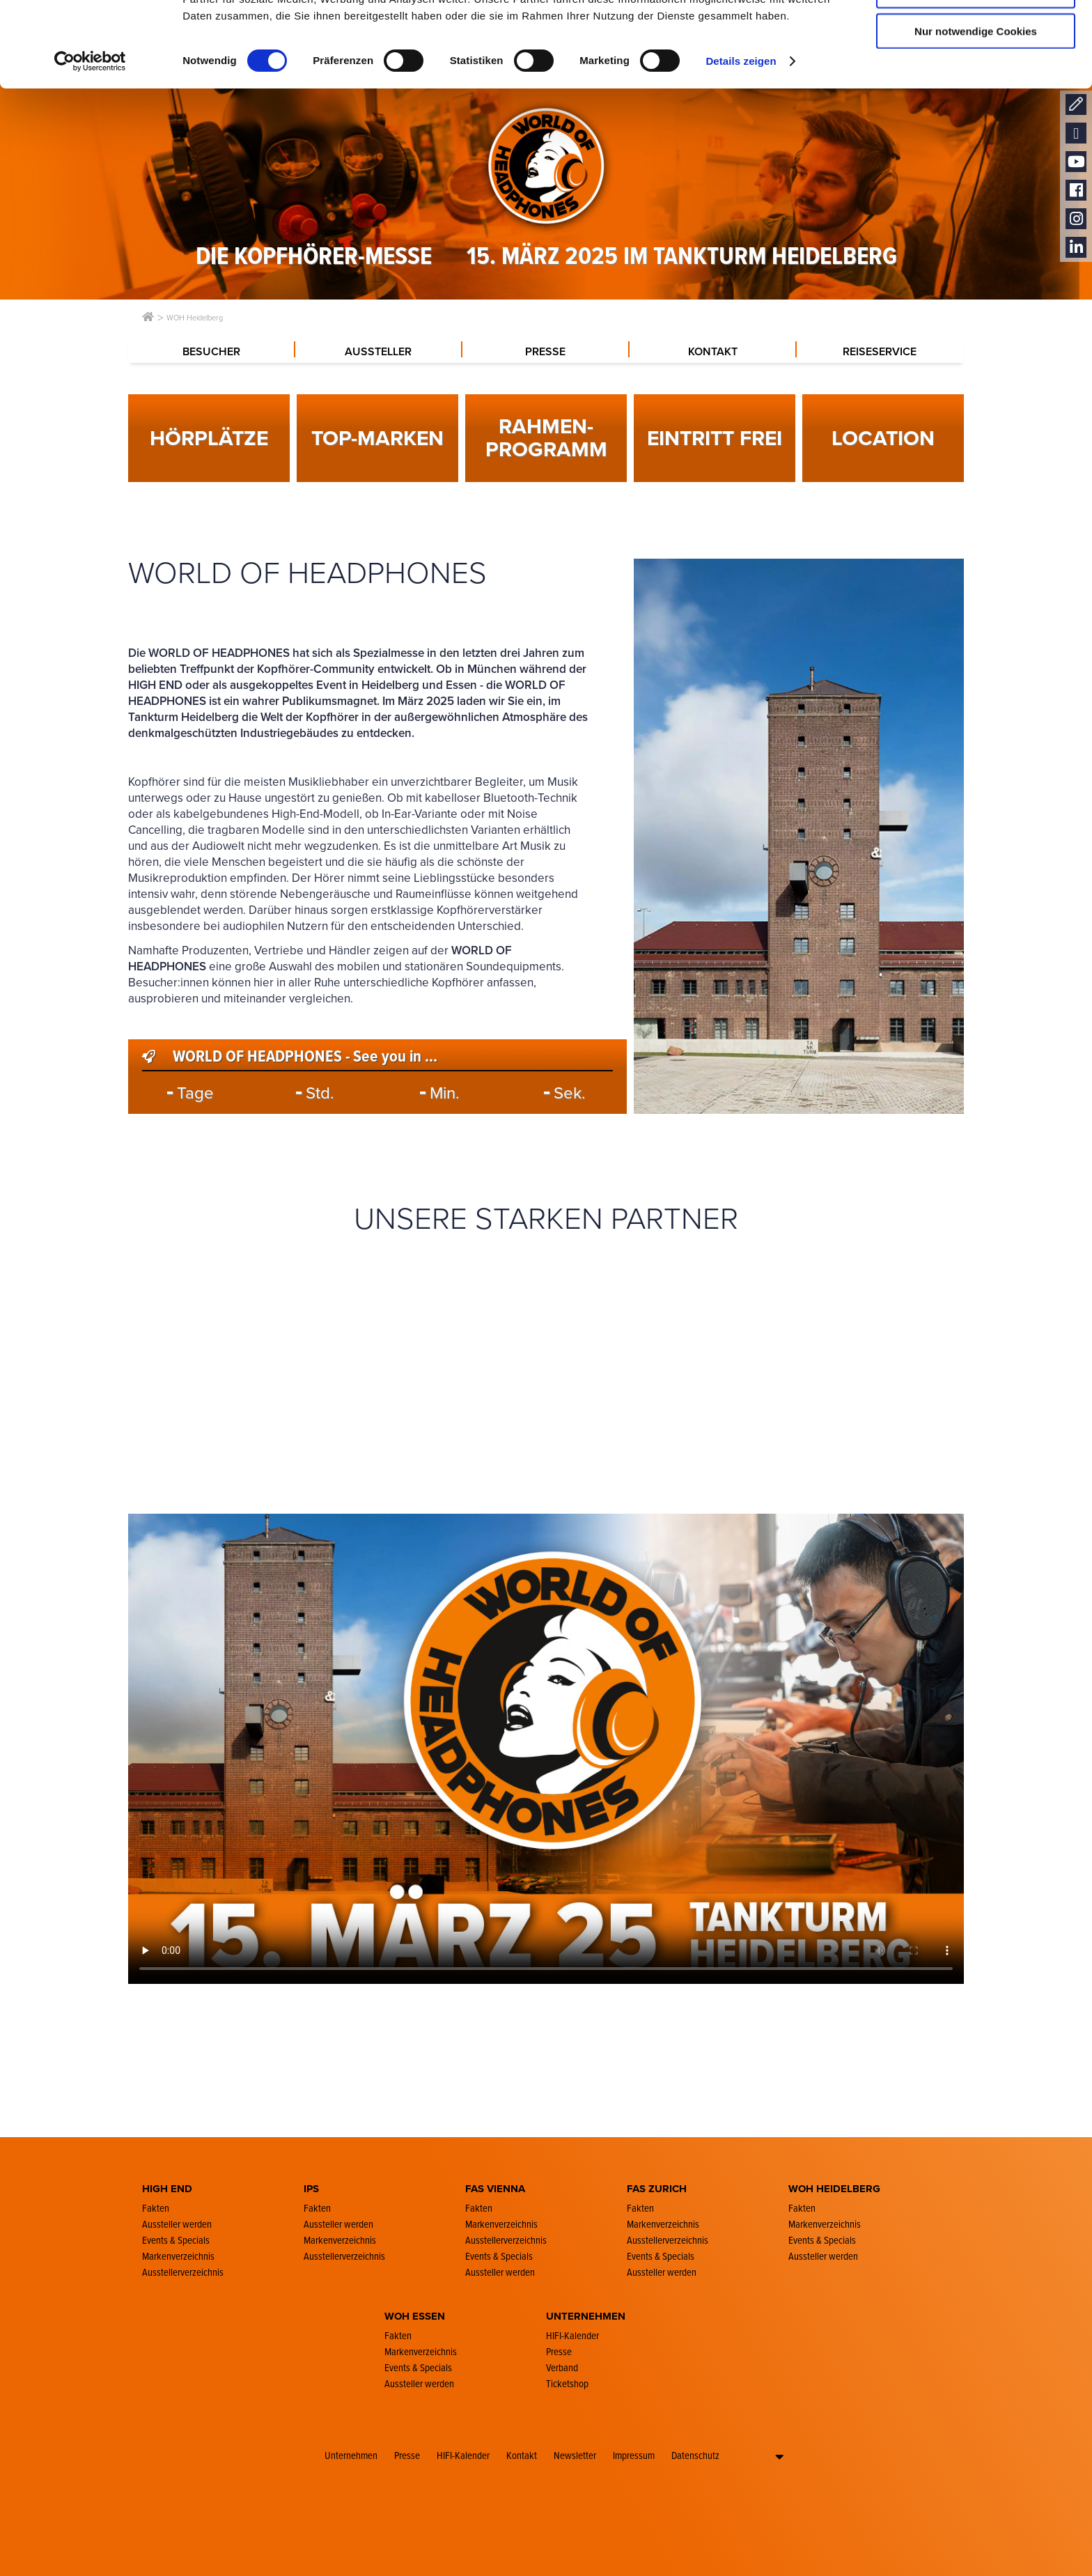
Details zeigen (740, 146)
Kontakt (521, 2455)
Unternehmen (351, 2455)
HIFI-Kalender (463, 2455)
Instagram (1076, 219)
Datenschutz (695, 2455)
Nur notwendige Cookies (975, 116)
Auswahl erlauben (975, 76)
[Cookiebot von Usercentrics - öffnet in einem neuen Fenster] (90, 146)
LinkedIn (1076, 247)
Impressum (634, 2455)
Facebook (1076, 190)
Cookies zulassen (976, 34)
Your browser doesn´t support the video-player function (546, 1749)
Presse (407, 2455)
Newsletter (575, 2455)
